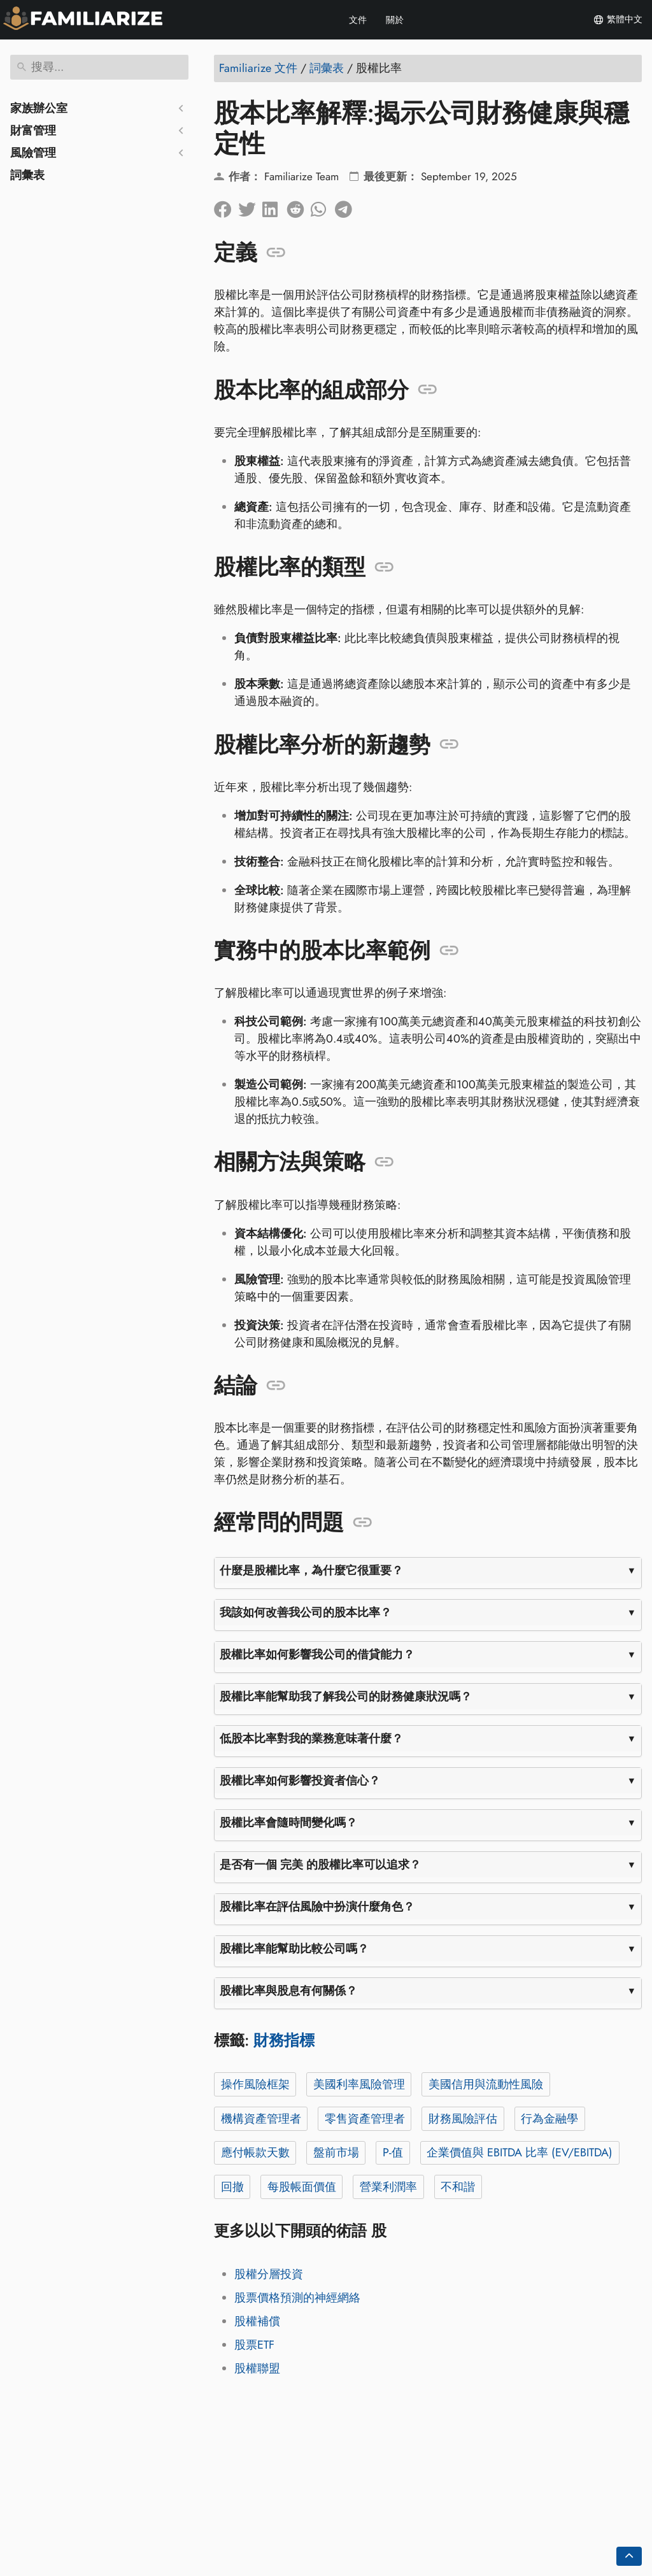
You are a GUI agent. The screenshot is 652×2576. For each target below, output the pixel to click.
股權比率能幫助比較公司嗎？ (294, 1948)
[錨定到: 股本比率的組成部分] (427, 390)
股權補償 (257, 2321)
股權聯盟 (257, 2368)
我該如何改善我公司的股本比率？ (306, 1612)
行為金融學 (549, 2118)
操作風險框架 (255, 2084)
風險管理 (33, 153)
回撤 (232, 2187)
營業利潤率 (388, 2187)
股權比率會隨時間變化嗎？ (288, 1822)
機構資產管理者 (261, 2118)
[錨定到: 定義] (276, 253)
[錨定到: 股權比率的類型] (384, 567)
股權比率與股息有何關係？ (288, 1990)
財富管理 (33, 130)
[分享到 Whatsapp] (323, 206)
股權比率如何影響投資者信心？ (300, 1780)
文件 (358, 20)
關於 (395, 20)
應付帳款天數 (255, 2152)
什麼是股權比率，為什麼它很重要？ (311, 1570)
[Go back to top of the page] (629, 2556)
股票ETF (254, 2345)
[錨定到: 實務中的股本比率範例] (449, 951)
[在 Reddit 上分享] (299, 206)
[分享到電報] (347, 206)
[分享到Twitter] (250, 206)
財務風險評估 (463, 2118)
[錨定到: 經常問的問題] (362, 1523)
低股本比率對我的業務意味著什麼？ (311, 1738)
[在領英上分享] (274, 206)
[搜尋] (99, 67)
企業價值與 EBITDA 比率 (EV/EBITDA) (520, 2152)
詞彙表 (27, 175)
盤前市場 (336, 2152)
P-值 (393, 2152)
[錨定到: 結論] (276, 1386)
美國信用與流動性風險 (486, 2084)
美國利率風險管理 (359, 2084)
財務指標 (284, 2040)
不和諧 (458, 2187)
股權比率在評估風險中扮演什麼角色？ (317, 1906)
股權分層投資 (268, 2274)
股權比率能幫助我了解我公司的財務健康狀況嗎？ (346, 1696)
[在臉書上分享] (226, 206)
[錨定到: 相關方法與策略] (384, 1162)
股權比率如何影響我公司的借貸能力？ (317, 1654)
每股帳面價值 (301, 2187)
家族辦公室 (38, 108)
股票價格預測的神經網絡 (297, 2297)
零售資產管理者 (365, 2118)
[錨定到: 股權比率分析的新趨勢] (449, 744)
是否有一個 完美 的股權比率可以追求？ (320, 1864)
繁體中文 (617, 19)
